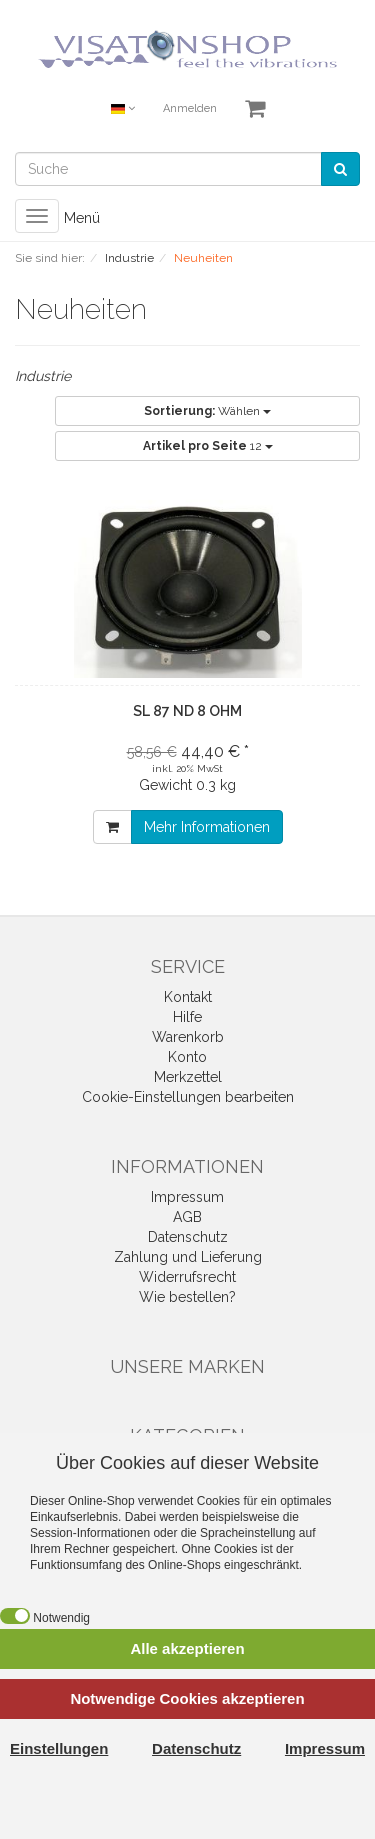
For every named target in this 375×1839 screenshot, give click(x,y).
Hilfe (187, 1017)
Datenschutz (188, 1237)
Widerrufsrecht (187, 1277)
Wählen (207, 411)
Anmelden (190, 108)
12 (208, 446)
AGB (187, 1217)
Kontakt (188, 997)
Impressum (187, 1197)
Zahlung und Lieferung (188, 1257)
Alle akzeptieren (187, 1648)
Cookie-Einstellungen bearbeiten (188, 1097)
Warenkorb (188, 1037)
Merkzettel (188, 1077)
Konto (187, 1057)
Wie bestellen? (187, 1297)
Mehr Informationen (207, 827)
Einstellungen (59, 1748)
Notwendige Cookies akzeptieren (187, 1698)
